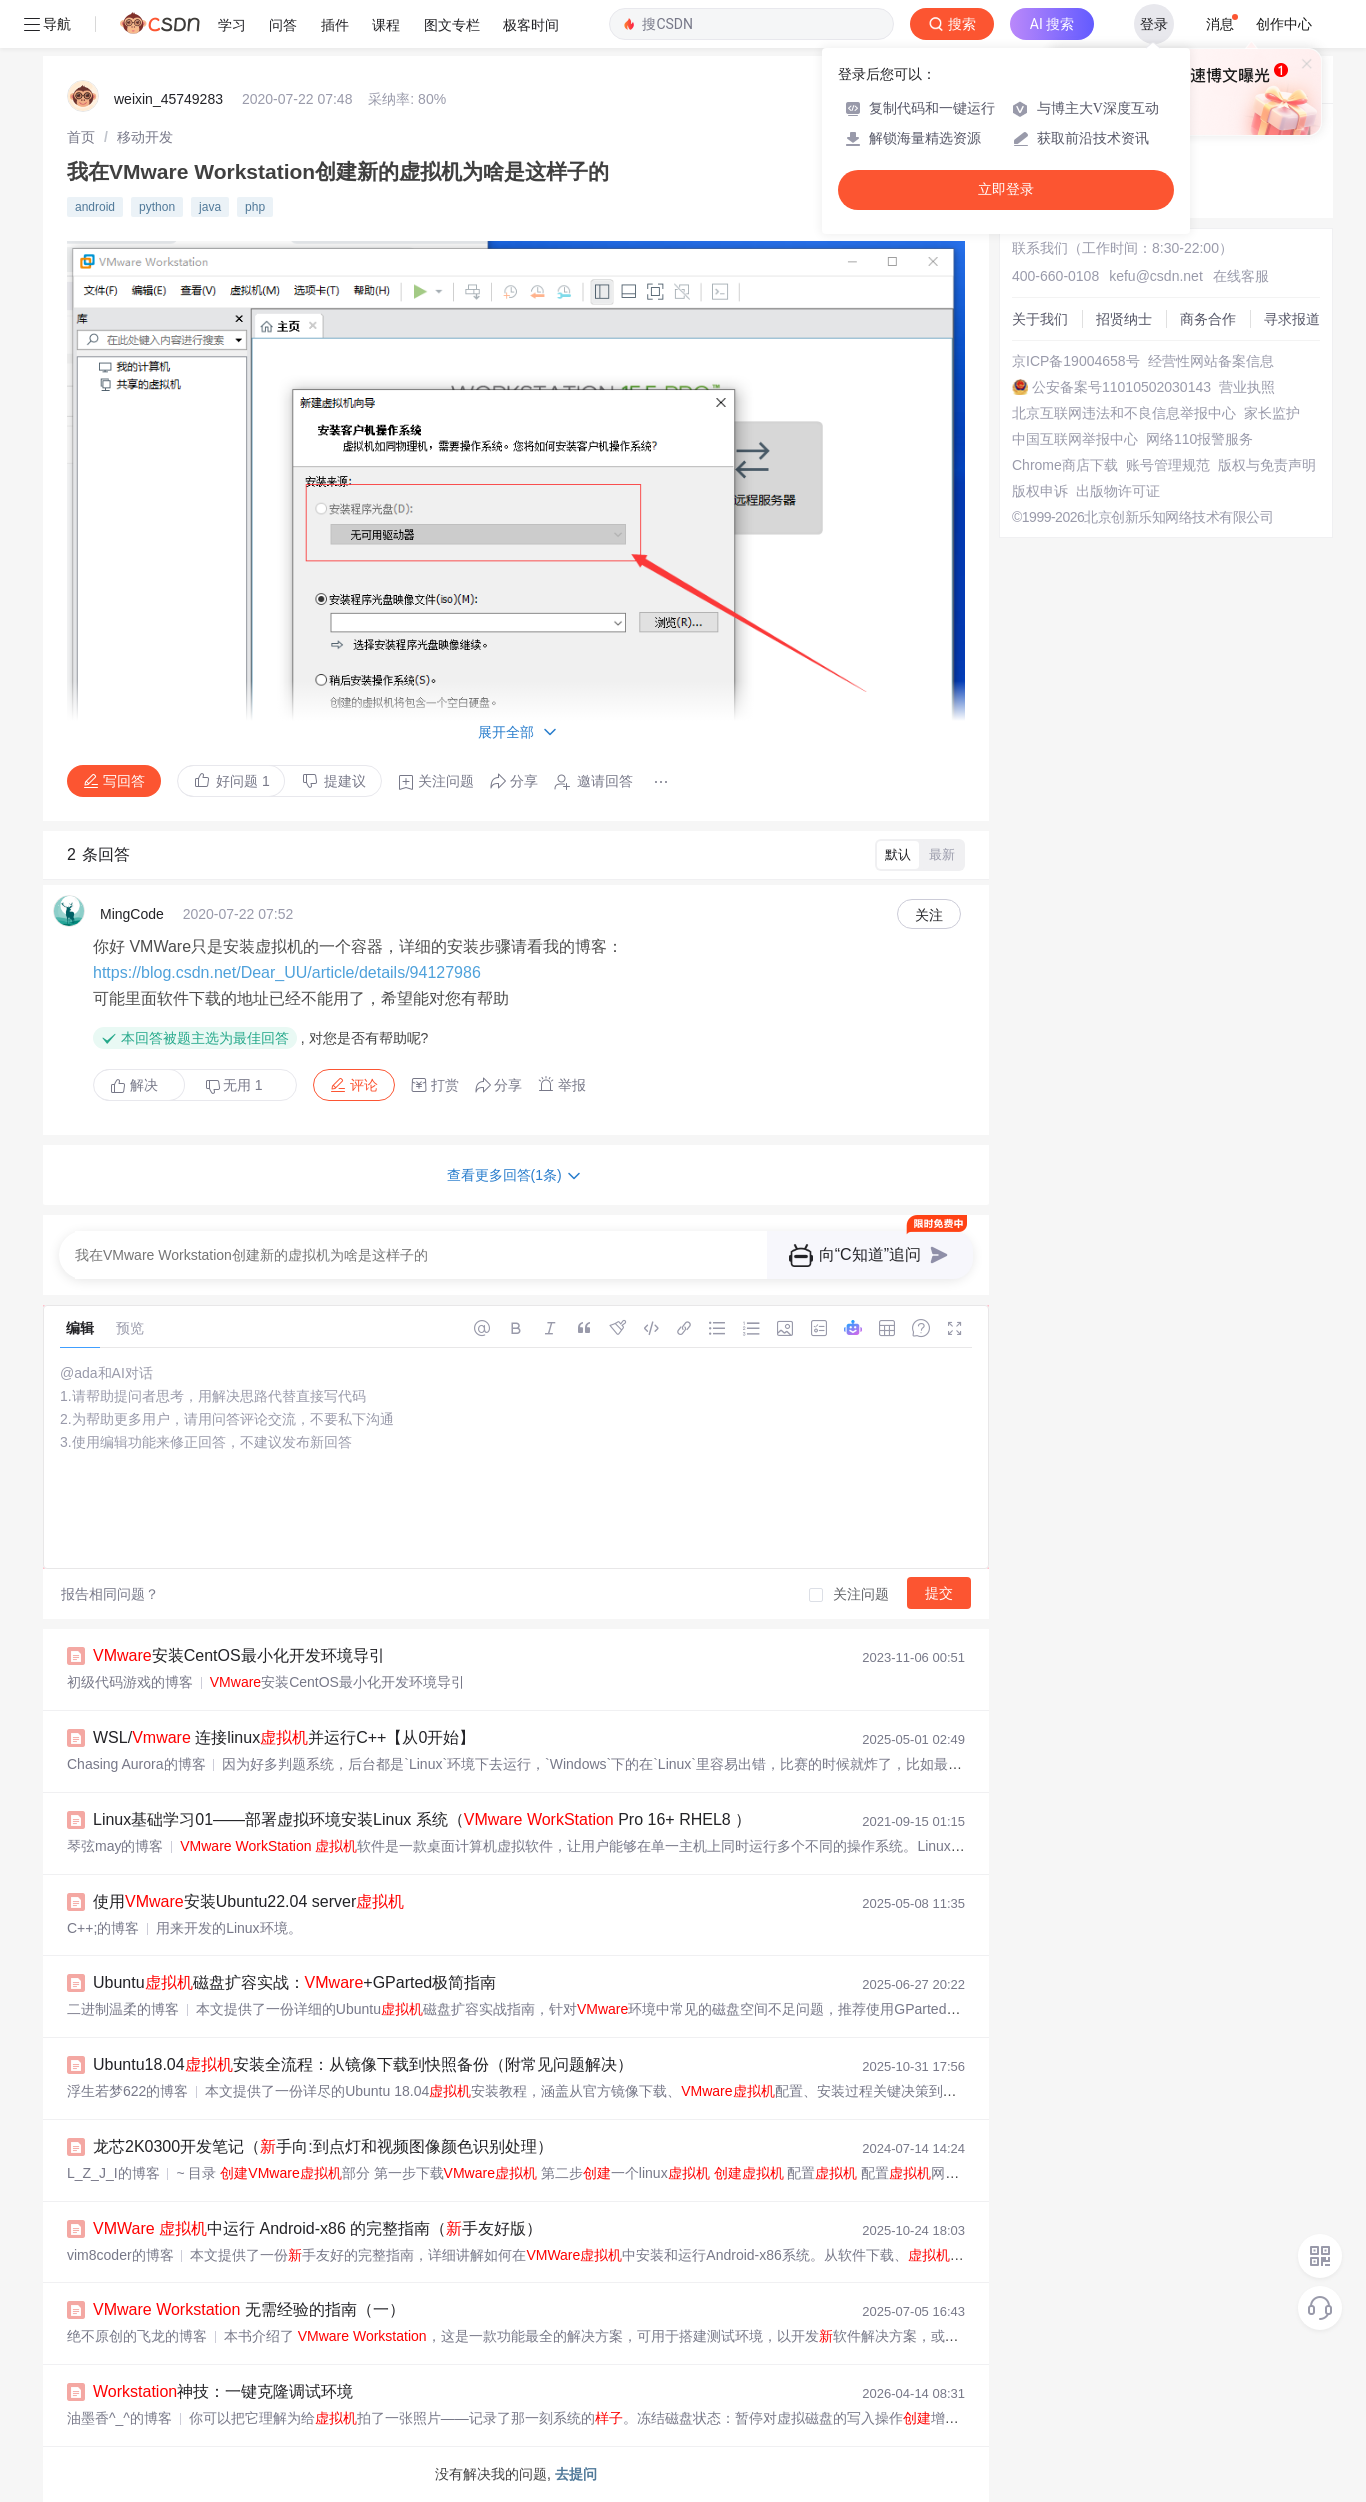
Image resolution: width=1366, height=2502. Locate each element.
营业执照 (1247, 387)
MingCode (132, 914)
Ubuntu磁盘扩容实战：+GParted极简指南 (294, 1982)
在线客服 (1241, 276)
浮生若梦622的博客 (127, 2091)
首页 (81, 137)
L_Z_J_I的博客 (113, 2173)
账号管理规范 (1168, 465)
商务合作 (1208, 319)
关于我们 (1040, 319)
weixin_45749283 (168, 99)
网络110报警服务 (1199, 439)
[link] (81, 137)
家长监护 (1272, 413)
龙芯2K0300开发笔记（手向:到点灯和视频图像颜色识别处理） (323, 2146)
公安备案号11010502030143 (1121, 387)
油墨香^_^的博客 (119, 2418)
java (210, 207)
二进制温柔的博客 (123, 2009)
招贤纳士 (1124, 319)
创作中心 (1284, 24)
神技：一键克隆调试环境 (223, 2391)
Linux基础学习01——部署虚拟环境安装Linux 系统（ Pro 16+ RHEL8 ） (422, 1819)
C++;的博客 (103, 1928)
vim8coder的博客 (120, 2255)
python (157, 207)
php (255, 207)
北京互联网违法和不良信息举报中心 (1124, 413)
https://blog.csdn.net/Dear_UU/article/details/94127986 (287, 972)
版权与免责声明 (1267, 465)
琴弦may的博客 (115, 1846)
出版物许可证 (1118, 491)
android (95, 207)
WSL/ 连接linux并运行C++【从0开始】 (284, 1737)
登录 (1154, 24)
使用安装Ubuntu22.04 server (248, 1901)
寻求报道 (1292, 319)
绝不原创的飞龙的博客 (137, 2336)
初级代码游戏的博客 (130, 1682)
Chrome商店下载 (1065, 465)
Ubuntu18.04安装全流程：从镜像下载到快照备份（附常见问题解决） (363, 2064)
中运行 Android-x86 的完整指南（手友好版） (317, 2228)
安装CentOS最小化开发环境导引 (239, 1655)
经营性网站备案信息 (1211, 361)
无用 (234, 1085)
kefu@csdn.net (1156, 276)
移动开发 (145, 137)
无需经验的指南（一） (249, 2309)
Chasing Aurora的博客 (136, 1764)
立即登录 (1006, 189)
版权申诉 (1040, 491)
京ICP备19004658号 (1076, 361)
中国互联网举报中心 (1075, 439)
